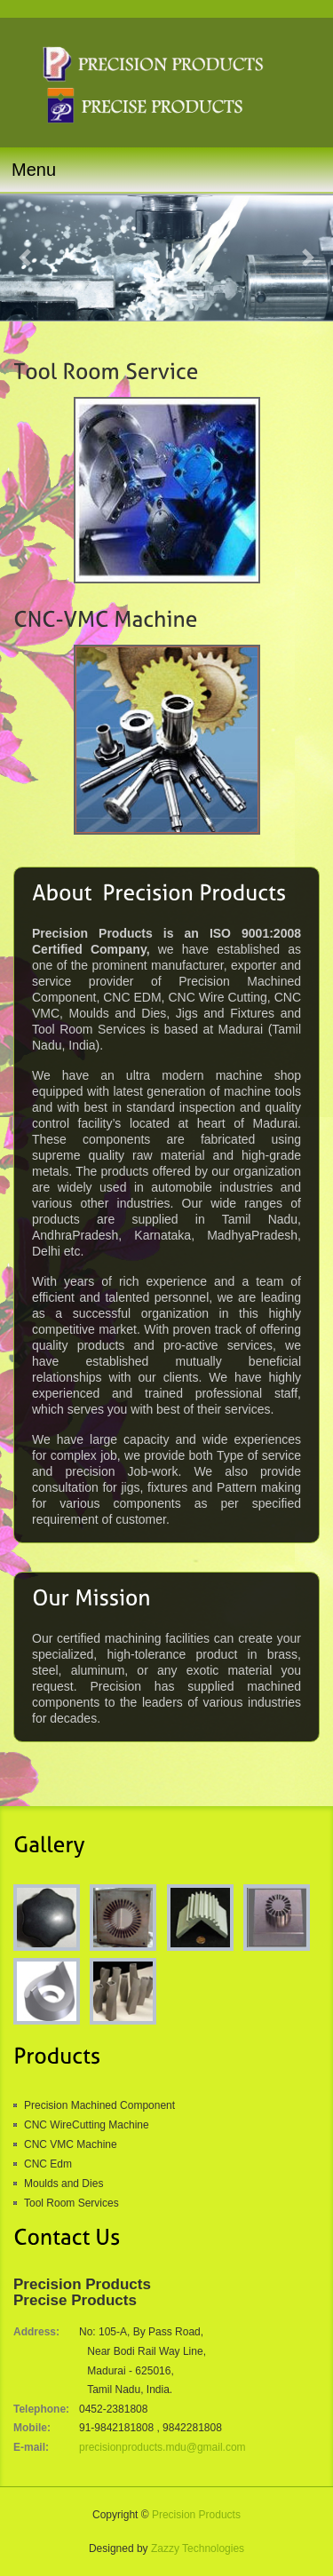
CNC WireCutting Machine (86, 2125)
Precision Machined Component (99, 2105)
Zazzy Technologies (197, 2548)
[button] (25, 258)
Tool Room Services (71, 2203)
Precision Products (196, 2515)
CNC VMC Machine (70, 2144)
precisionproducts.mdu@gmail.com (162, 2447)
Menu (34, 169)
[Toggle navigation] (166, 169)
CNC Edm (48, 2164)
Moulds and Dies (63, 2183)
